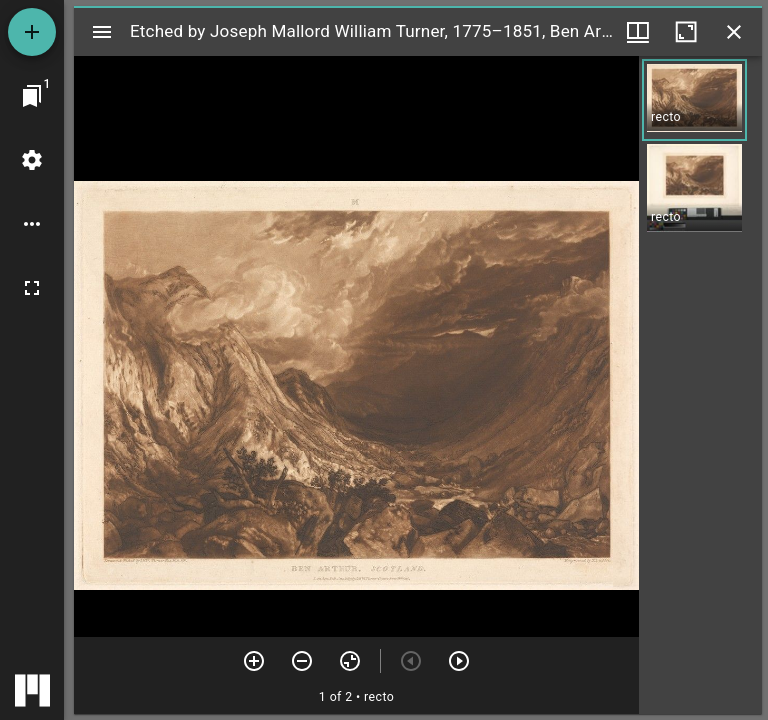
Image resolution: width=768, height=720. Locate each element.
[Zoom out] (302, 661)
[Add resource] (32, 32)
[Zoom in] (254, 661)
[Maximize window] (686, 32)
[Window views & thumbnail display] (638, 32)
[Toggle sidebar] (102, 32)
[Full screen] (32, 288)
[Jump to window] (32, 96)
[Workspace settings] (32, 160)
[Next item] (459, 661)
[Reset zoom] (350, 661)
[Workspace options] (32, 224)
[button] (694, 100)
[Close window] (734, 32)
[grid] (700, 385)
